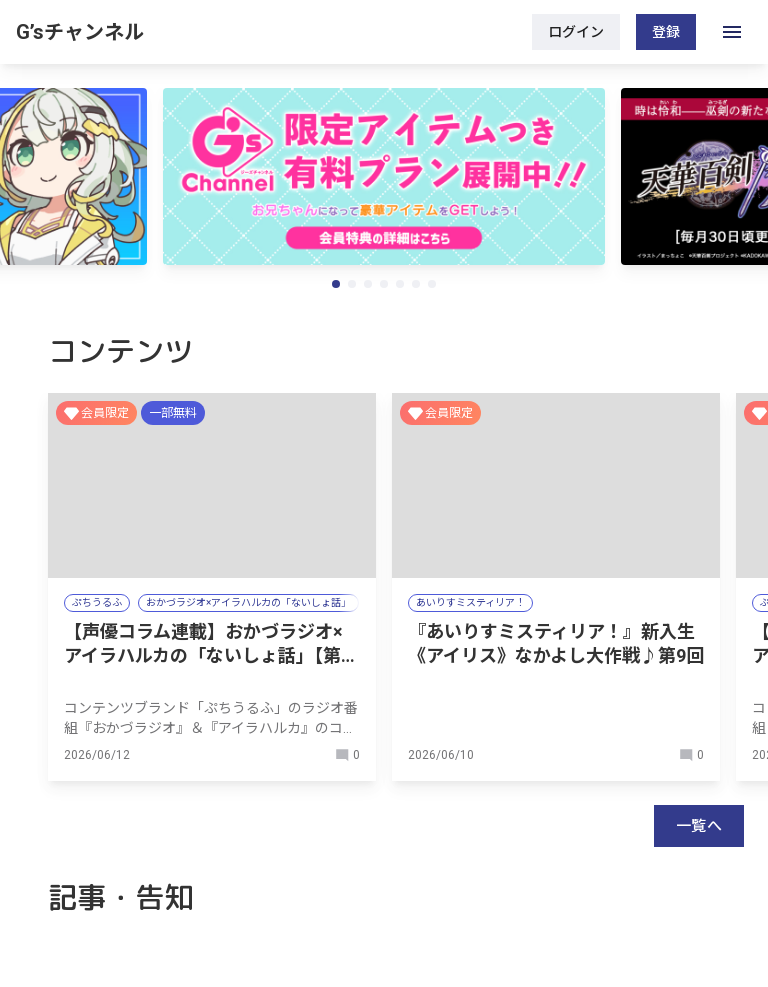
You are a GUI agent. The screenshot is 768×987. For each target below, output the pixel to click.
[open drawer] (732, 32)
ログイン (576, 32)
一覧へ (699, 826)
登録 (666, 32)
